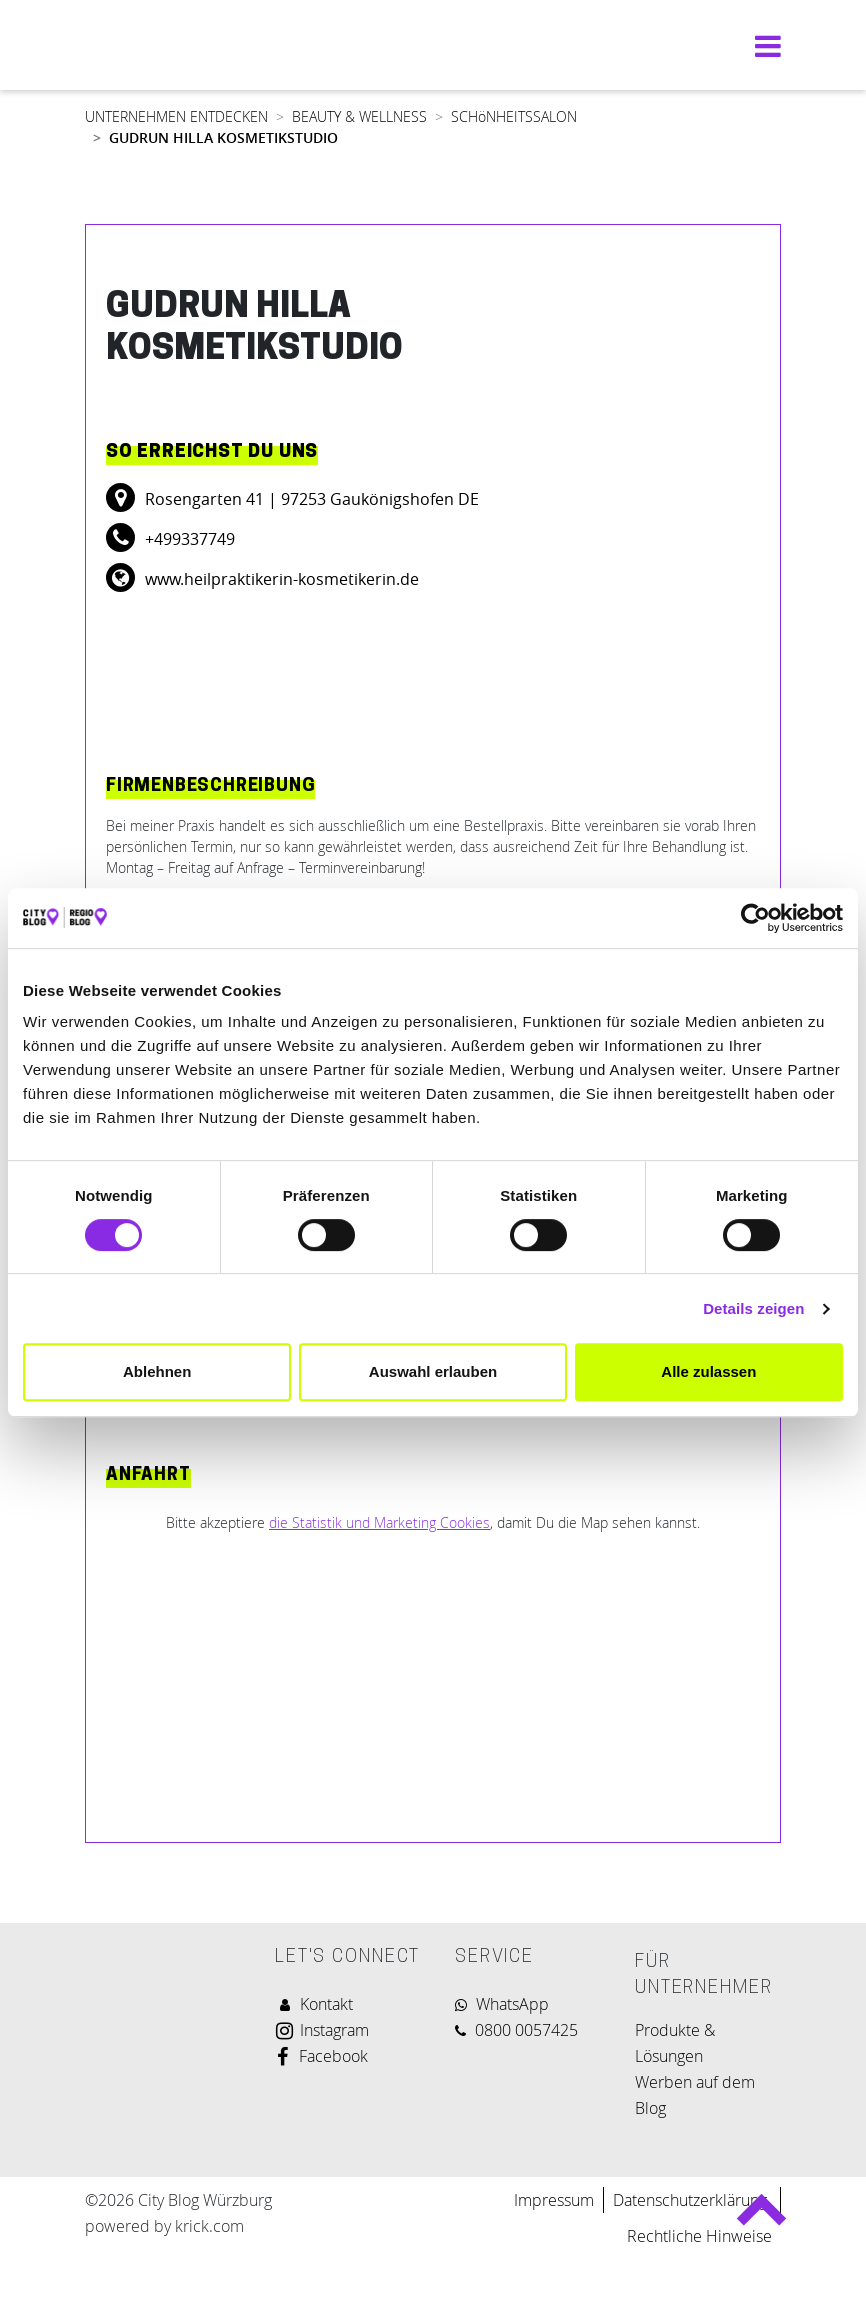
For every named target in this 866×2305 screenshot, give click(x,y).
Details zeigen (753, 1308)
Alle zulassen (708, 1371)
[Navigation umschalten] (763, 45)
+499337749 (188, 539)
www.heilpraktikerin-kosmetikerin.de (280, 579)
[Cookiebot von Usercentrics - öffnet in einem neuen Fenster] (755, 918)
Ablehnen (157, 1371)
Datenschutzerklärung (692, 2200)
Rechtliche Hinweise (699, 2236)
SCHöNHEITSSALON (514, 116)
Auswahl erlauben (433, 1371)
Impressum (554, 2200)
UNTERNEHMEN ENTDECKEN (176, 116)
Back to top (761, 2218)
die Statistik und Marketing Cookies (379, 1522)
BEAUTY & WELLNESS (359, 116)
